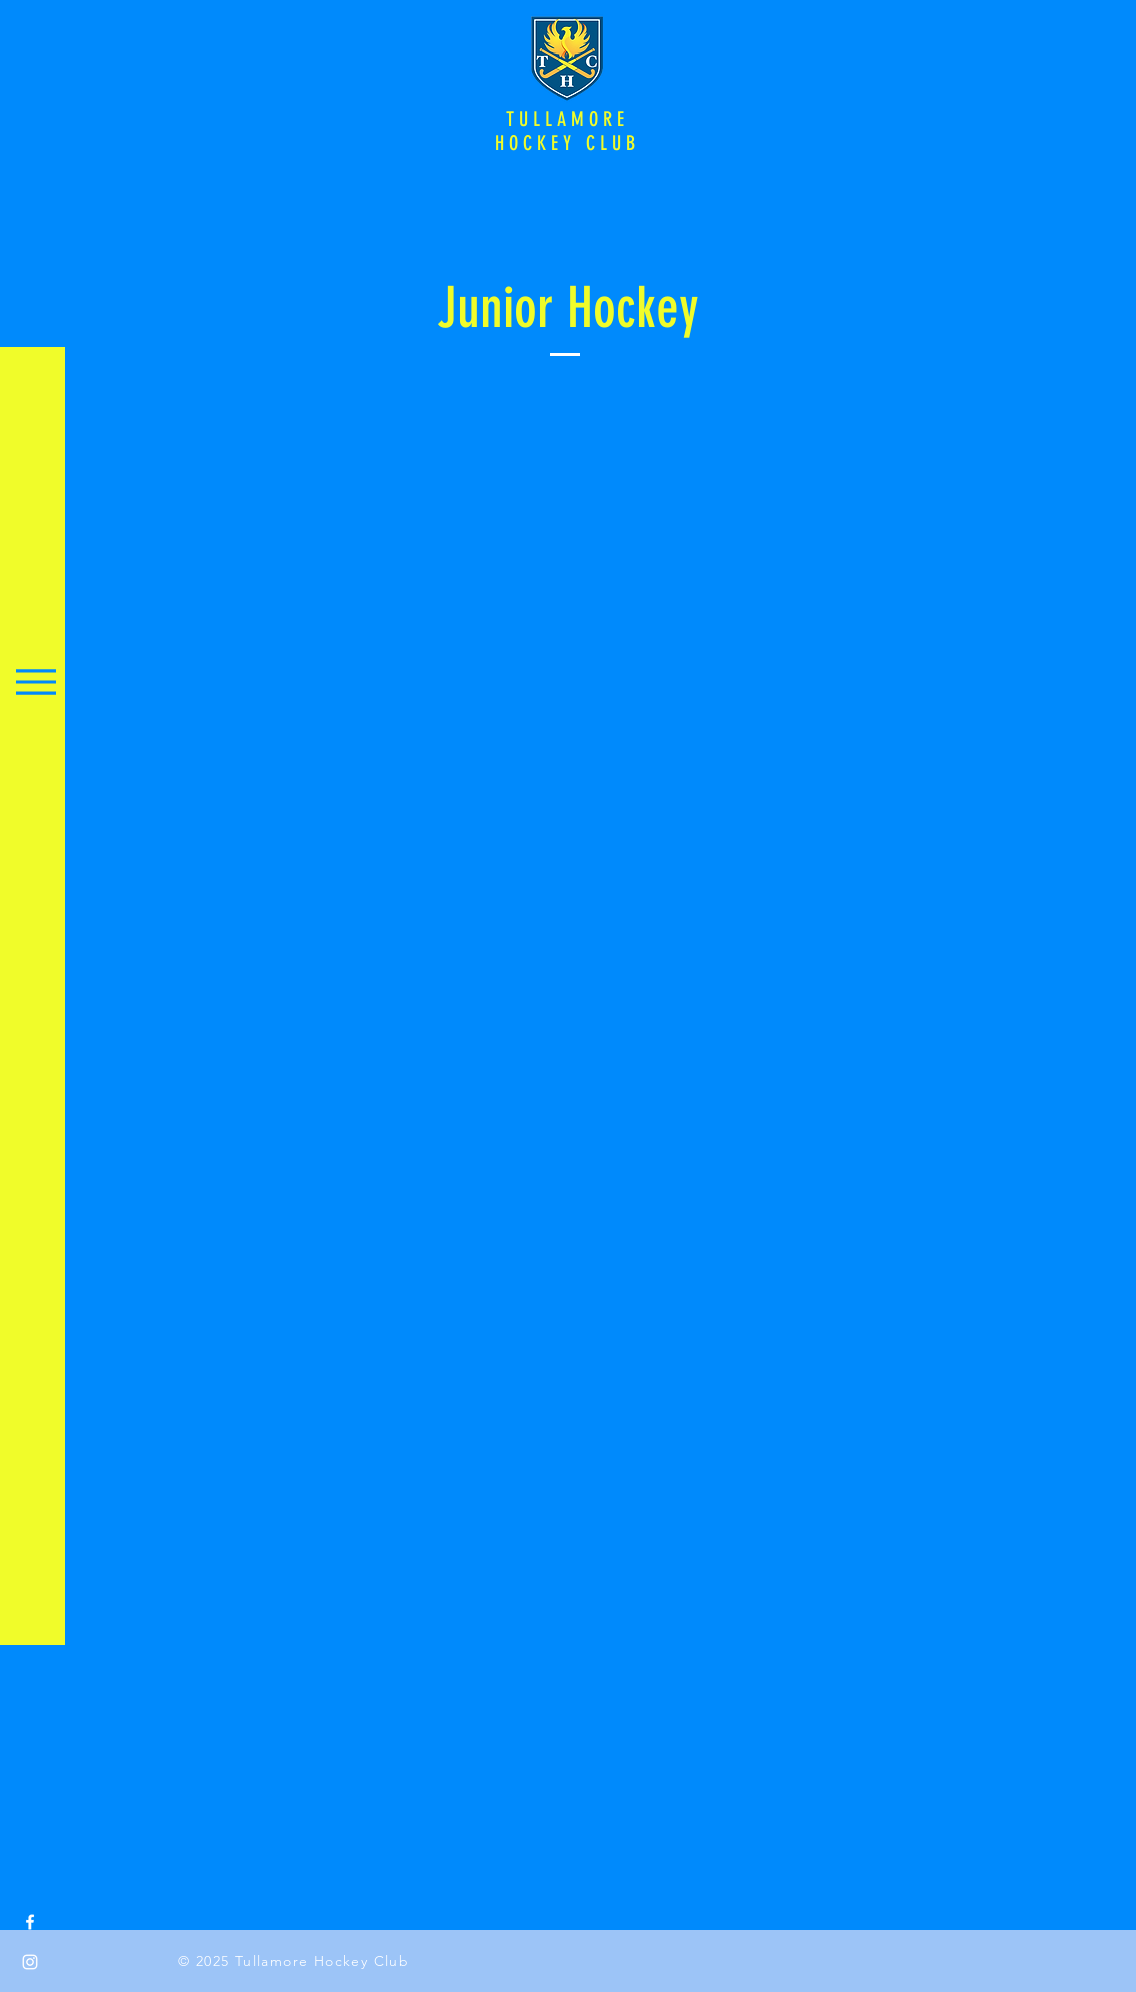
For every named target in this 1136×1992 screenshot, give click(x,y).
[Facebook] (30, 1922)
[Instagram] (30, 1962)
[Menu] (35, 681)
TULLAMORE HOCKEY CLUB (567, 131)
